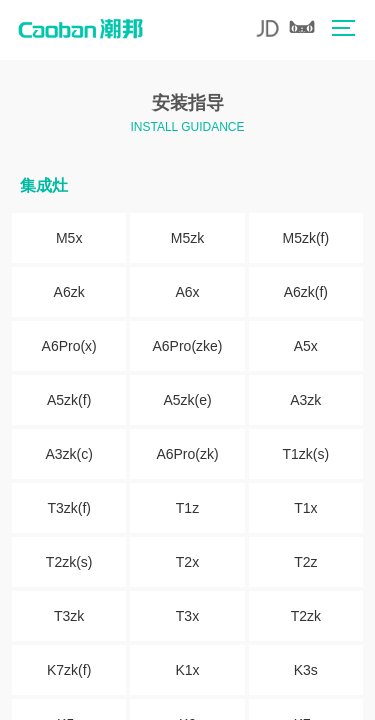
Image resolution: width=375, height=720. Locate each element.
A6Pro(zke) (187, 346)
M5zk (187, 238)
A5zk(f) (69, 400)
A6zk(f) (306, 292)
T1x (305, 508)
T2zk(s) (69, 562)
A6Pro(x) (69, 346)
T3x (187, 616)
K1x (187, 670)
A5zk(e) (187, 400)
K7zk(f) (69, 670)
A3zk (305, 400)
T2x (187, 562)
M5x (69, 238)
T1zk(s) (305, 454)
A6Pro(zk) (187, 454)
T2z (305, 562)
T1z (187, 508)
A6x (187, 292)
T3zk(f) (69, 508)
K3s (306, 670)
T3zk (69, 616)
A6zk (69, 292)
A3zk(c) (68, 454)
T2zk (306, 616)
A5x (306, 346)
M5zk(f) (305, 238)
